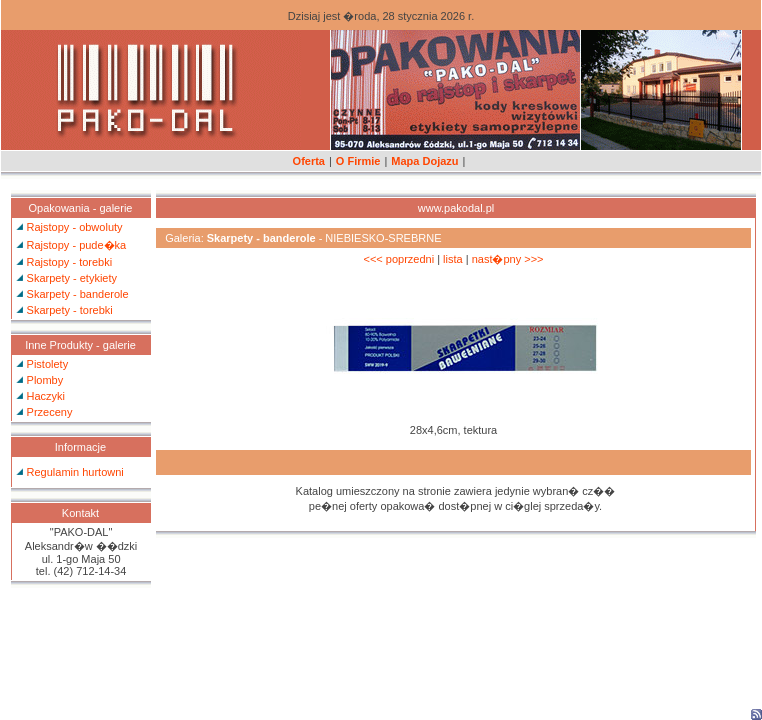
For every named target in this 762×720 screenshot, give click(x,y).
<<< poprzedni (398, 259)
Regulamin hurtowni (75, 472)
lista (453, 259)
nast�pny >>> (508, 259)
